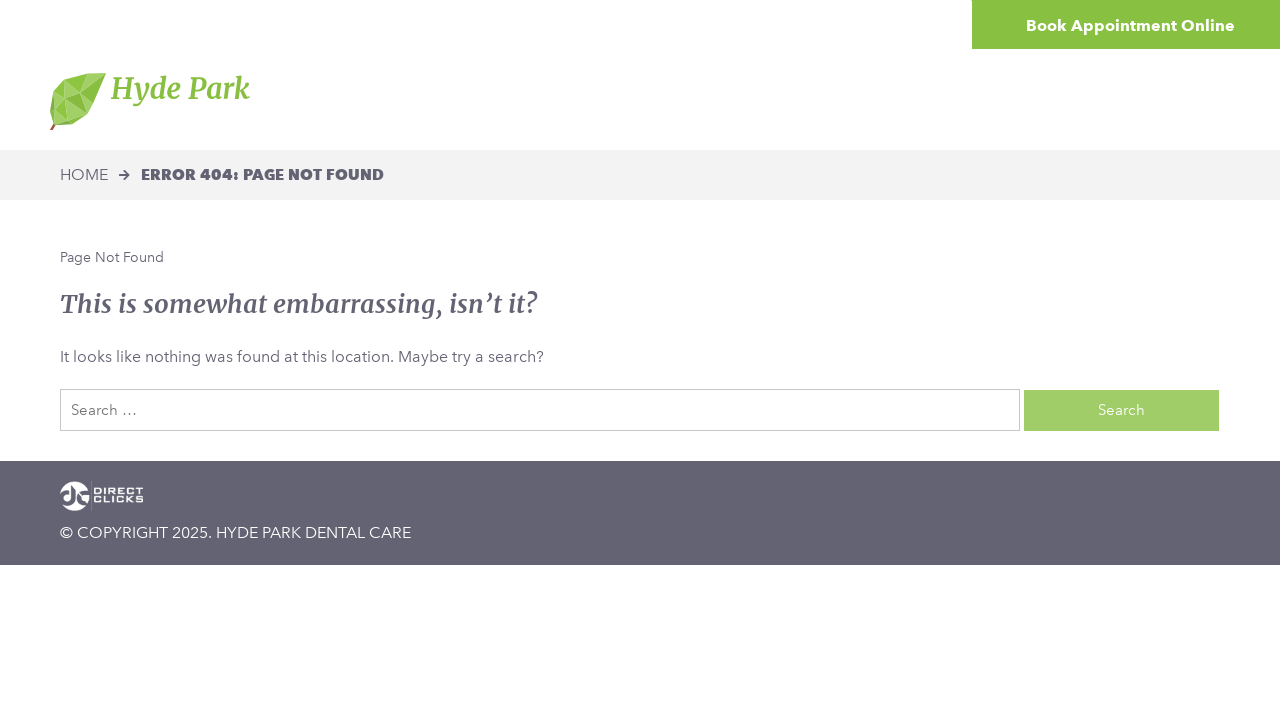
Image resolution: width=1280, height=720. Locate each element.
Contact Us (1094, 99)
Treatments (691, 99)
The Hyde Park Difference (512, 99)
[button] (95, 25)
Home (360, 99)
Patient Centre (824, 99)
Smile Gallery (965, 99)
